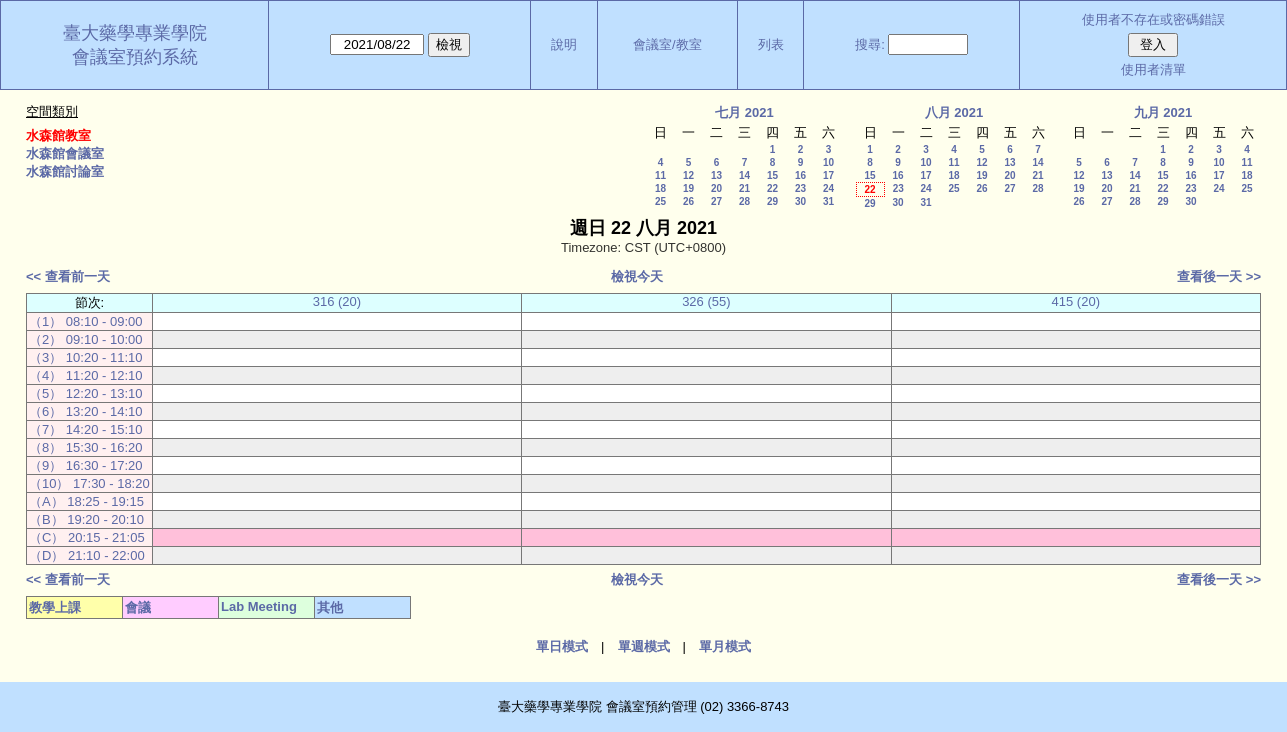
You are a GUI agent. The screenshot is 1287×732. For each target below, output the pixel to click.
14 (744, 175)
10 (828, 162)
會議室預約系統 (135, 57)
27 (716, 201)
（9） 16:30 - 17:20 (85, 465)
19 (688, 188)
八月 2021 (954, 112)
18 (660, 188)
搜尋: (870, 44)
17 (828, 175)
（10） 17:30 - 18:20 (89, 483)
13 (716, 175)
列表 (771, 44)
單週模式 (644, 646)
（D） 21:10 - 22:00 (87, 555)
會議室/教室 (667, 44)
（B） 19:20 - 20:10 (86, 519)
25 (660, 201)
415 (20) (1076, 301)
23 (800, 188)
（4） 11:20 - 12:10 (85, 375)
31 (828, 201)
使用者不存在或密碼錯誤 (1153, 19)
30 (800, 201)
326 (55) (706, 301)
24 (828, 188)
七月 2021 (744, 112)
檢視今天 (637, 276)
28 (744, 201)
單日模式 (562, 646)
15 (772, 175)
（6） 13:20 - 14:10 (85, 411)
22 (772, 188)
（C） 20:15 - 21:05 (87, 537)
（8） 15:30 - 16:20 (85, 447)
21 (744, 188)
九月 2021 (1163, 112)
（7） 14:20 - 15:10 (85, 429)
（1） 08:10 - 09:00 (85, 321)
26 (688, 201)
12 (688, 175)
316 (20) (337, 301)
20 (716, 188)
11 (660, 175)
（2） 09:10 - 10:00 (85, 339)
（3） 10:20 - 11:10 (85, 357)
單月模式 (725, 646)
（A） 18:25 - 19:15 (86, 501)
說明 (564, 44)
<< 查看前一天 (68, 276)
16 (800, 175)
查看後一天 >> (1219, 276)
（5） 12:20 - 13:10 (85, 393)
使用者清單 (1153, 69)
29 (772, 201)
